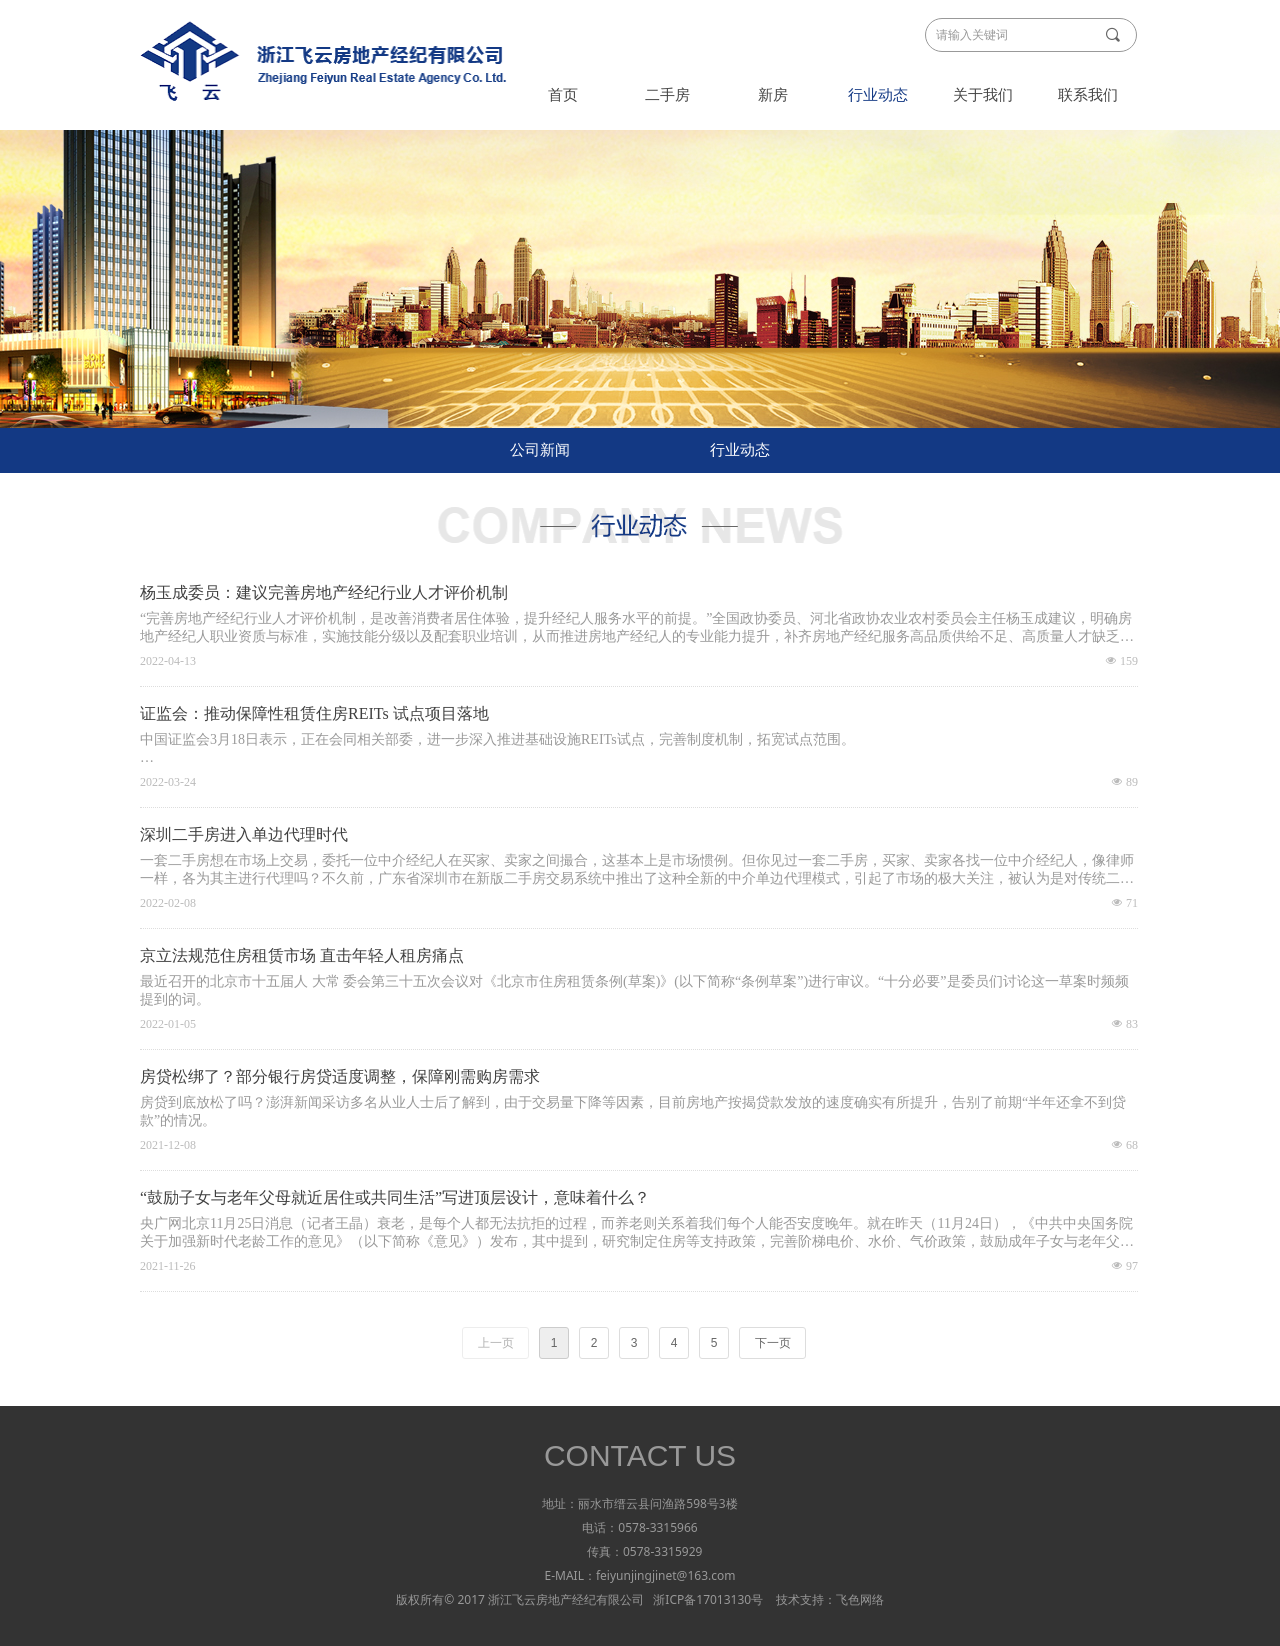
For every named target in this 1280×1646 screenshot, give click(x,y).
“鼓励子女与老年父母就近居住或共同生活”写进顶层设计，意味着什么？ (395, 1197)
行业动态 (740, 450)
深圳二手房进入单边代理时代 (244, 834)
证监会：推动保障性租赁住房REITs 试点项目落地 (314, 713)
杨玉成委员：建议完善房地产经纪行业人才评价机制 (324, 592)
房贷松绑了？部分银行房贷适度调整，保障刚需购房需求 (340, 1076)
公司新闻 (540, 450)
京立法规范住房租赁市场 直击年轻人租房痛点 (302, 955)
